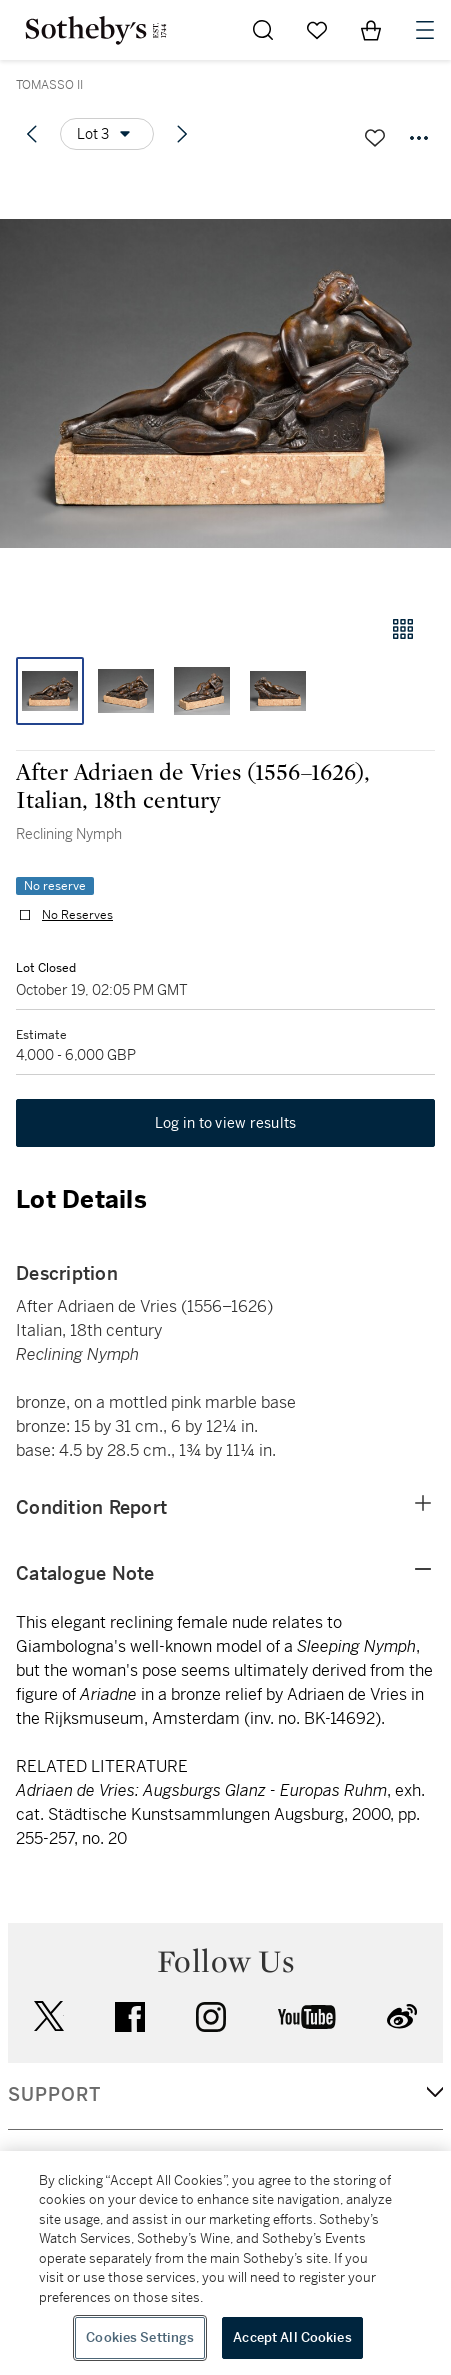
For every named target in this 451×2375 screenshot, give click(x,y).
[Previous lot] (32, 134)
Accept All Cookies (292, 2337)
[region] (225, 2263)
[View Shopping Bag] (371, 30)
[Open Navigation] (425, 30)
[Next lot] (182, 134)
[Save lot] (375, 138)
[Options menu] (107, 134)
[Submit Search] (263, 30)
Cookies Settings (140, 2337)
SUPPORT (54, 2095)
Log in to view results (226, 1123)
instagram (211, 2017)
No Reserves (77, 915)
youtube (307, 2017)
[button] (225, 383)
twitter (49, 2016)
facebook (130, 2017)
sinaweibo (402, 2016)
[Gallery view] (403, 629)
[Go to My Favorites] (317, 30)
